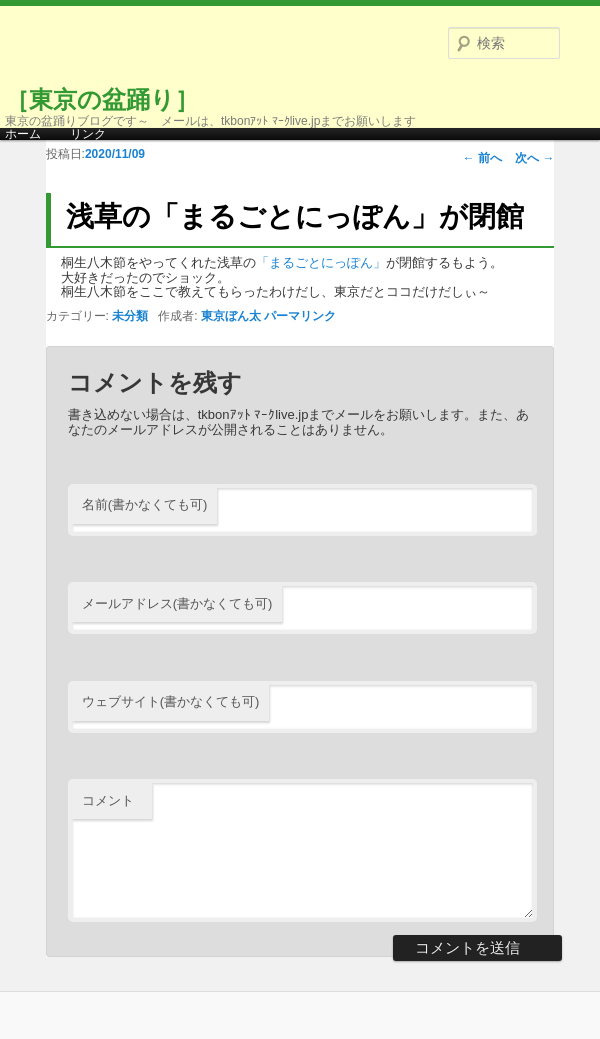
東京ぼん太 (231, 316)
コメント (108, 800)
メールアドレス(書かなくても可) (177, 603)
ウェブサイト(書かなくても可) (171, 701)
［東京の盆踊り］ (102, 99)
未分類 (130, 316)
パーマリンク (300, 316)
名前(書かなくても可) (145, 504)
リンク (88, 134)
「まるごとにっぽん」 (321, 262)
